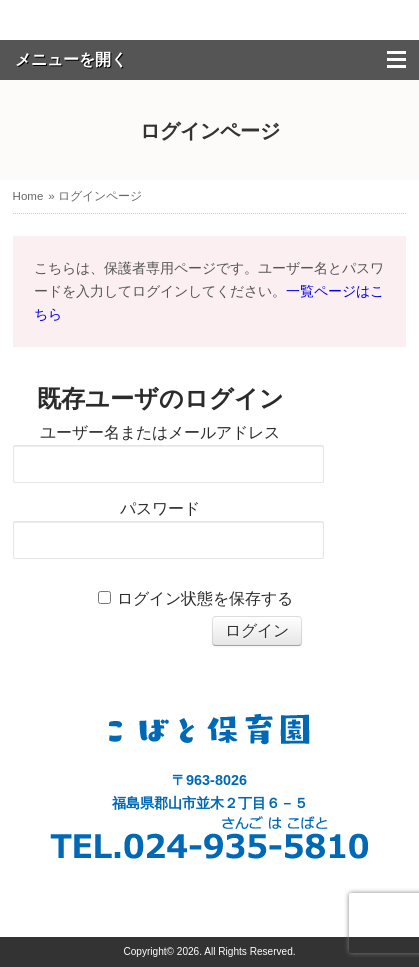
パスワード (160, 508)
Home (28, 196)
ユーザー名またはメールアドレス (160, 432)
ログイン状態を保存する (205, 598)
